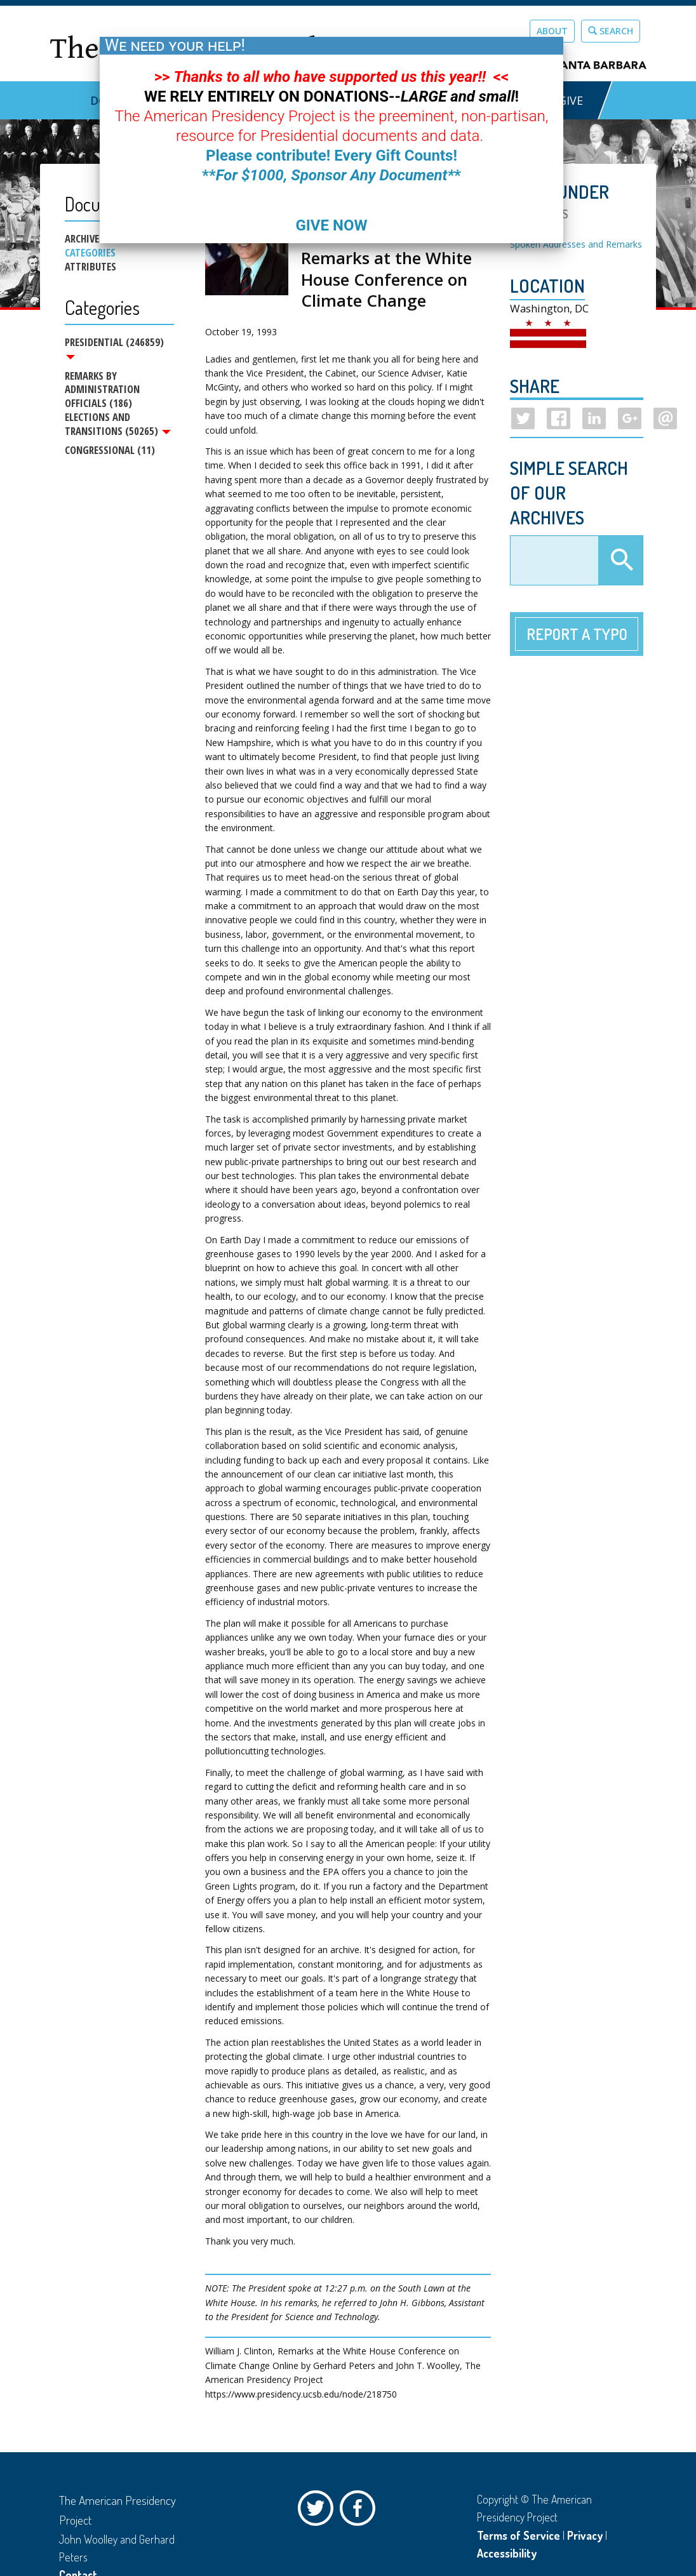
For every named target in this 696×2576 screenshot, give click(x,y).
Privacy (585, 2535)
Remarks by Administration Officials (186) (102, 390)
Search (610, 31)
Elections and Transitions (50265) (118, 425)
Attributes (90, 267)
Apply (620, 560)
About (552, 31)
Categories (90, 253)
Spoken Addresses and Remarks (576, 244)
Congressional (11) (110, 451)
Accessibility (507, 2553)
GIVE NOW (331, 225)
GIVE (570, 100)
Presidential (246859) (114, 347)
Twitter (319, 2511)
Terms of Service (518, 2535)
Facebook (361, 2511)
